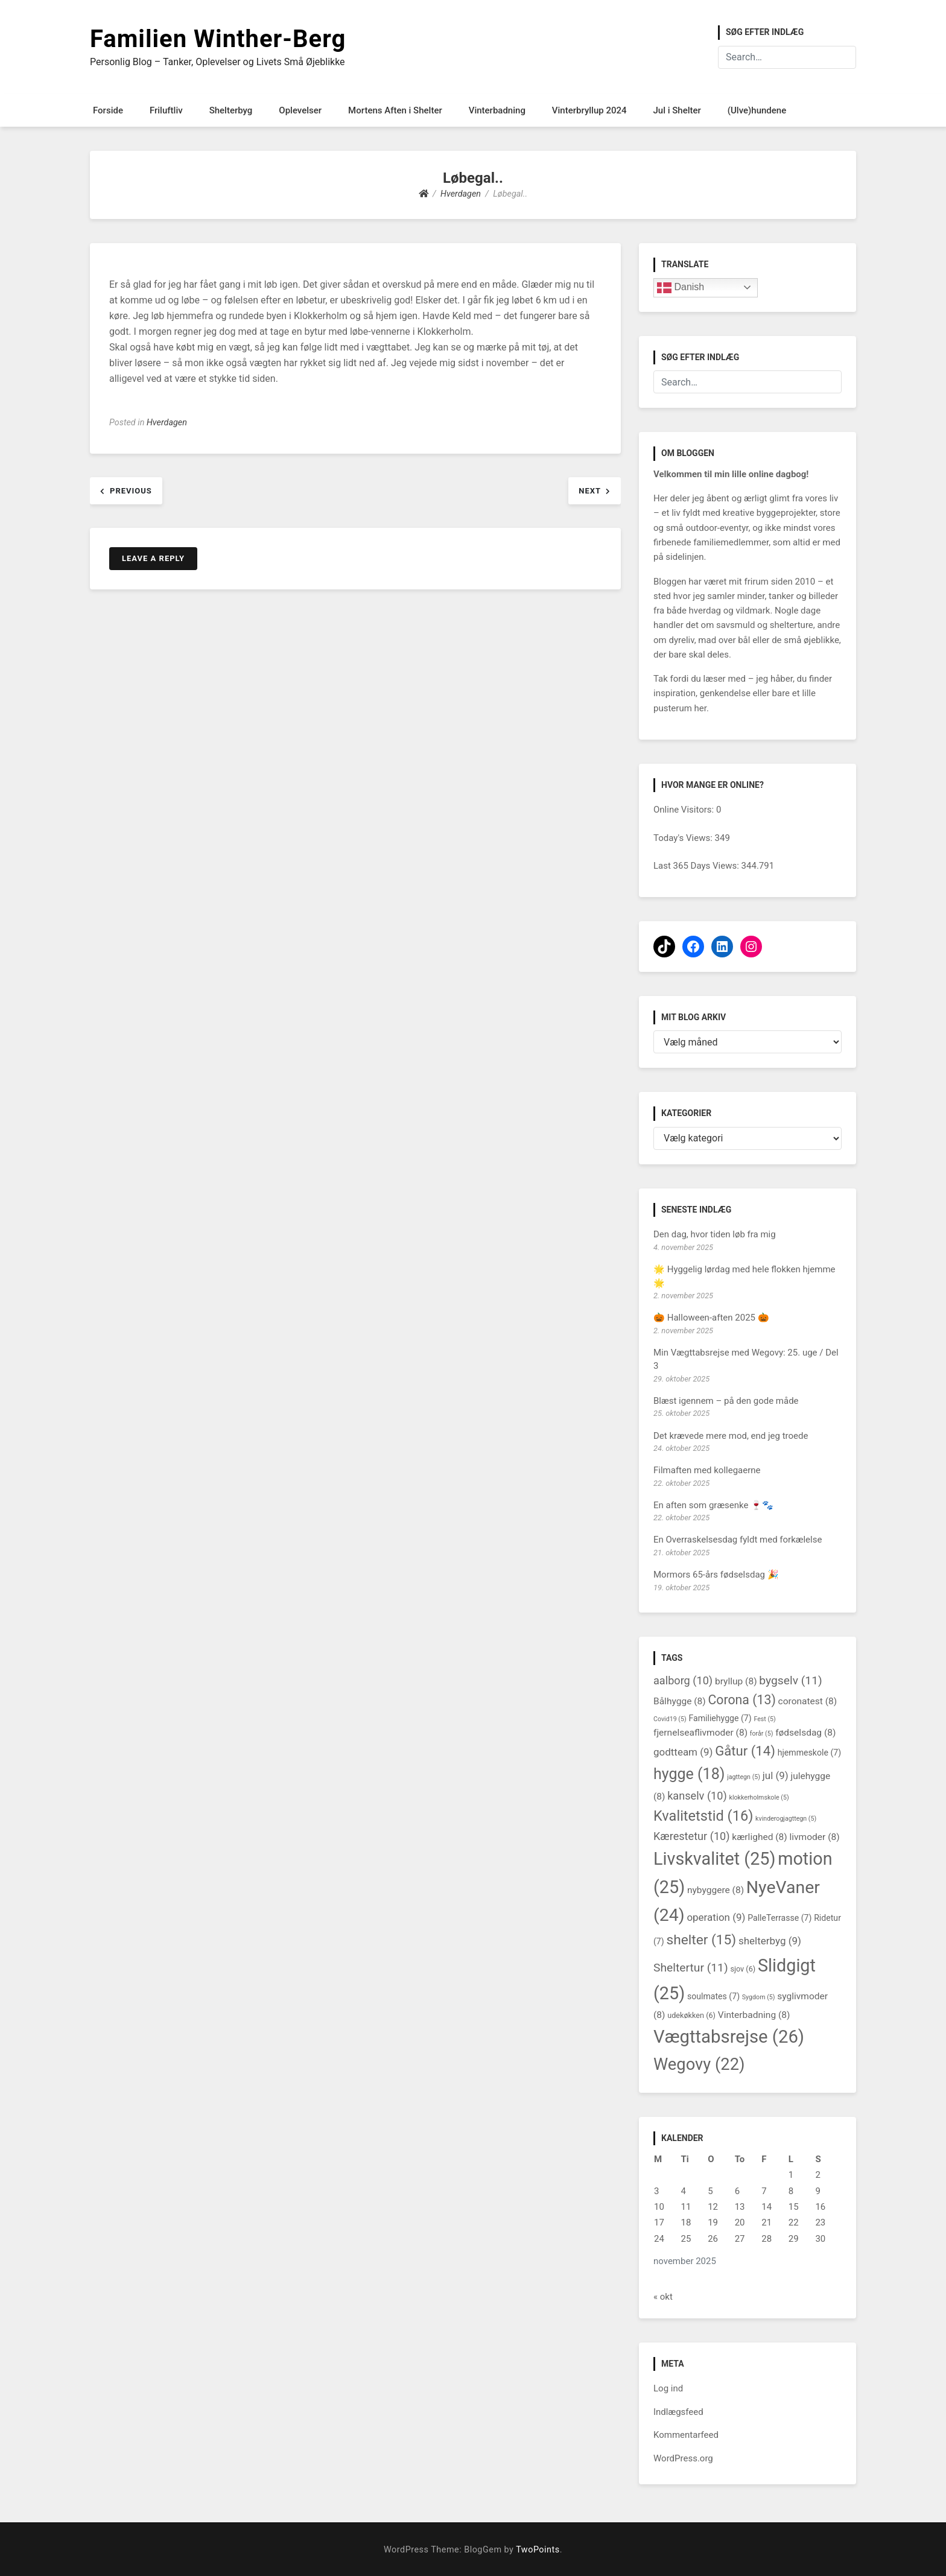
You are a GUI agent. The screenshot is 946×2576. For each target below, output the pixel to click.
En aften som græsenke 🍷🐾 (713, 1505)
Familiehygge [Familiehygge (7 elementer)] (719, 1718)
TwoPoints (537, 2550)
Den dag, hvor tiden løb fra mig (714, 1234)
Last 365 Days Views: (697, 865)
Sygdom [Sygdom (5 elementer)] (758, 1997)
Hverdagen (167, 422)
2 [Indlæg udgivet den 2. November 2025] (817, 2174)
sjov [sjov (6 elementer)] (742, 1968)
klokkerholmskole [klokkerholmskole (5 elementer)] (759, 1797)
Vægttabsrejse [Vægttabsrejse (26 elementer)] (728, 2036)
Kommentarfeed (686, 2434)
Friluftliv (166, 110)
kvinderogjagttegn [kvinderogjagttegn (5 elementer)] (785, 1819)
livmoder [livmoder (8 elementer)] (815, 1837)
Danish (680, 288)
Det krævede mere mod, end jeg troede (730, 1435)
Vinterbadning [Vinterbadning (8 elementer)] (754, 2015)
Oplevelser (300, 110)
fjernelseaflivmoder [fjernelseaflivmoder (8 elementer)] (700, 1732)
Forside (108, 110)
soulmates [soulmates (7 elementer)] (713, 1996)
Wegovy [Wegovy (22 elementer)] (699, 2064)
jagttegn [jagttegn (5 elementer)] (743, 1777)
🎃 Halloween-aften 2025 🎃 (711, 1317)
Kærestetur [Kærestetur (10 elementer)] (691, 1836)
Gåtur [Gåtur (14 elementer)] (745, 1751)
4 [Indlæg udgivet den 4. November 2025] (683, 2191)
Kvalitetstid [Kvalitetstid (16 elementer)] (703, 1815)
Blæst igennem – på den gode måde (726, 1400)
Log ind (668, 2388)
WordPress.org (683, 2458)
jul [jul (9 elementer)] (776, 1775)
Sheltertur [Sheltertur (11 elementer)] (690, 1968)
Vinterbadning (497, 110)
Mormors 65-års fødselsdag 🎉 (716, 1574)
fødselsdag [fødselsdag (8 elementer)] (805, 1732)
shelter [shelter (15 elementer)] (701, 1940)
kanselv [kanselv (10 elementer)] (697, 1795)
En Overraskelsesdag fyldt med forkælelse (737, 1539)
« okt (663, 2296)
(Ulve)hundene (757, 110)
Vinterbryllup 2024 (589, 110)
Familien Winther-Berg (218, 39)
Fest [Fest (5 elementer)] (764, 1719)
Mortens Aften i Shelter (395, 110)
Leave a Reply (153, 558)
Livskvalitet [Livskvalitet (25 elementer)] (714, 1858)
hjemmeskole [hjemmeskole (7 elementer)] (809, 1752)
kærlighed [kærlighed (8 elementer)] (759, 1837)
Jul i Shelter (676, 110)
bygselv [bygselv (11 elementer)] (790, 1680)
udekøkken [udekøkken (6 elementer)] (691, 2015)
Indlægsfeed (678, 2411)
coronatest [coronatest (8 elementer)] (807, 1701)
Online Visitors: (684, 809)
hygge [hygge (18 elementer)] (689, 1774)
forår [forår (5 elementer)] (761, 1733)
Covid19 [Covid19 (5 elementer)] (670, 1719)
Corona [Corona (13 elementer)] (741, 1699)
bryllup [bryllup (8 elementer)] (736, 1681)
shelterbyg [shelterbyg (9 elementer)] (769, 1941)
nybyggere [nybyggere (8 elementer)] (715, 1890)
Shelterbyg (231, 110)
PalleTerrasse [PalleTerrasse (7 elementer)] (779, 1918)
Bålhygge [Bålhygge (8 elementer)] (679, 1701)
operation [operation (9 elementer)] (716, 1917)
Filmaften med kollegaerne (707, 1470)
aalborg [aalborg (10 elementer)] (683, 1680)
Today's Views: (684, 838)
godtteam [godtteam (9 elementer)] (683, 1752)
